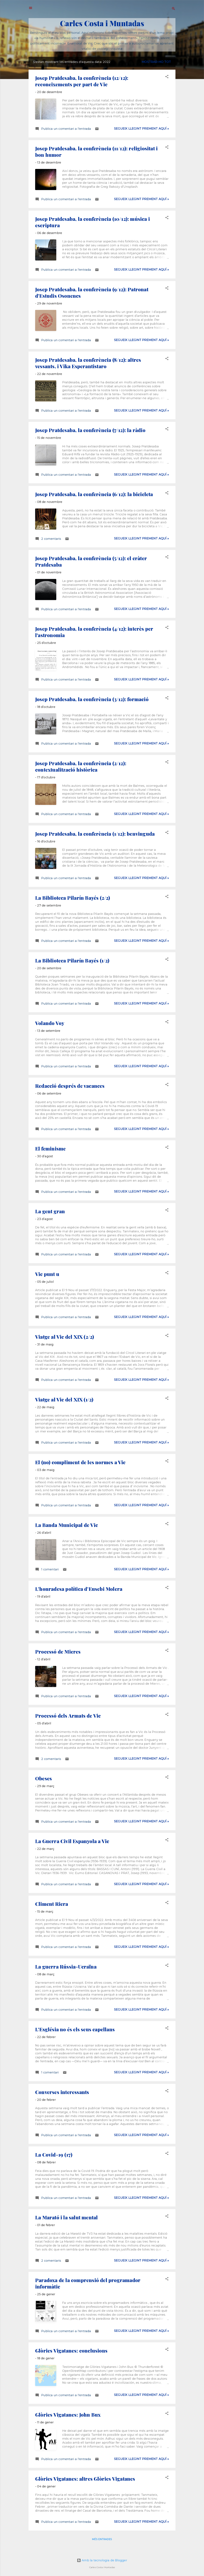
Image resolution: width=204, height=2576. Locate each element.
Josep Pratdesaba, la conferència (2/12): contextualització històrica (81, 769)
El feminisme (50, 1152)
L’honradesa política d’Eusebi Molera (79, 1594)
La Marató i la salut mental (67, 2224)
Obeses (43, 1784)
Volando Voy (50, 1026)
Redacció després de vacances (70, 1089)
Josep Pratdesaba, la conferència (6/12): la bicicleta (95, 496)
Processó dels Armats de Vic (68, 1721)
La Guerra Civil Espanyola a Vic (73, 1847)
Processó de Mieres (58, 1657)
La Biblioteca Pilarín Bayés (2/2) (73, 901)
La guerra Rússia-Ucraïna (66, 1972)
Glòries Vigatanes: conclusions (72, 2358)
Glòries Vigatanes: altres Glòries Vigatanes (86, 2486)
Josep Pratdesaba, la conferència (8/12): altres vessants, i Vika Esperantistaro (89, 364)
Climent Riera (52, 1909)
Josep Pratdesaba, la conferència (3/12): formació (93, 702)
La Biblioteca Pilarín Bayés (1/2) (73, 964)
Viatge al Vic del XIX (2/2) (65, 1341)
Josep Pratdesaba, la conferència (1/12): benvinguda (96, 837)
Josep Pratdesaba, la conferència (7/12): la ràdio (91, 431)
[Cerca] (173, 9)
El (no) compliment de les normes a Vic (81, 1467)
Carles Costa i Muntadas (102, 23)
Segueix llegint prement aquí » (141, 129)
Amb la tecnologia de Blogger (102, 2560)
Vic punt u (47, 1278)
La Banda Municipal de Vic (67, 1530)
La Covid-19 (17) (54, 2161)
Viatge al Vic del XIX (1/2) (64, 1404)
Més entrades (102, 2547)
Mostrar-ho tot (156, 62)
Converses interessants (62, 2098)
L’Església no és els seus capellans (75, 2035)
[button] (167, 77)
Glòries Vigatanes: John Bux (68, 2422)
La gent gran (50, 1215)
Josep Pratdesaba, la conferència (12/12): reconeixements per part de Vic (82, 81)
